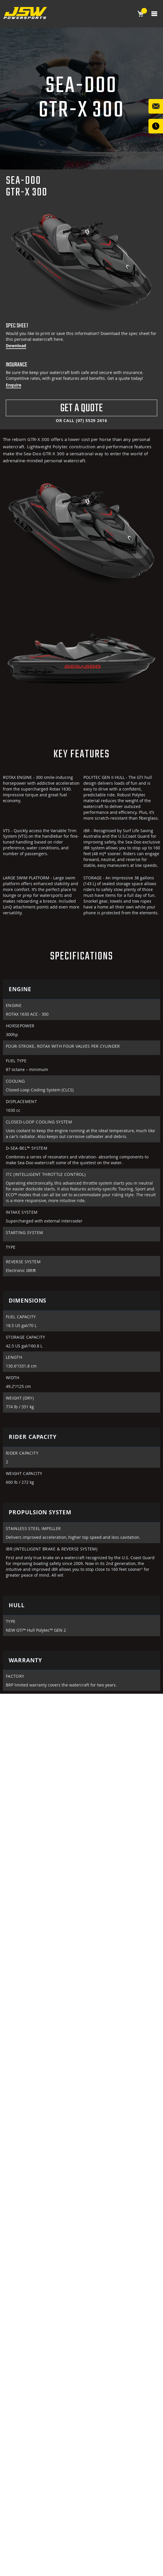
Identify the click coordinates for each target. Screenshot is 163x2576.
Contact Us (155, 106)
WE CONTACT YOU (155, 126)
